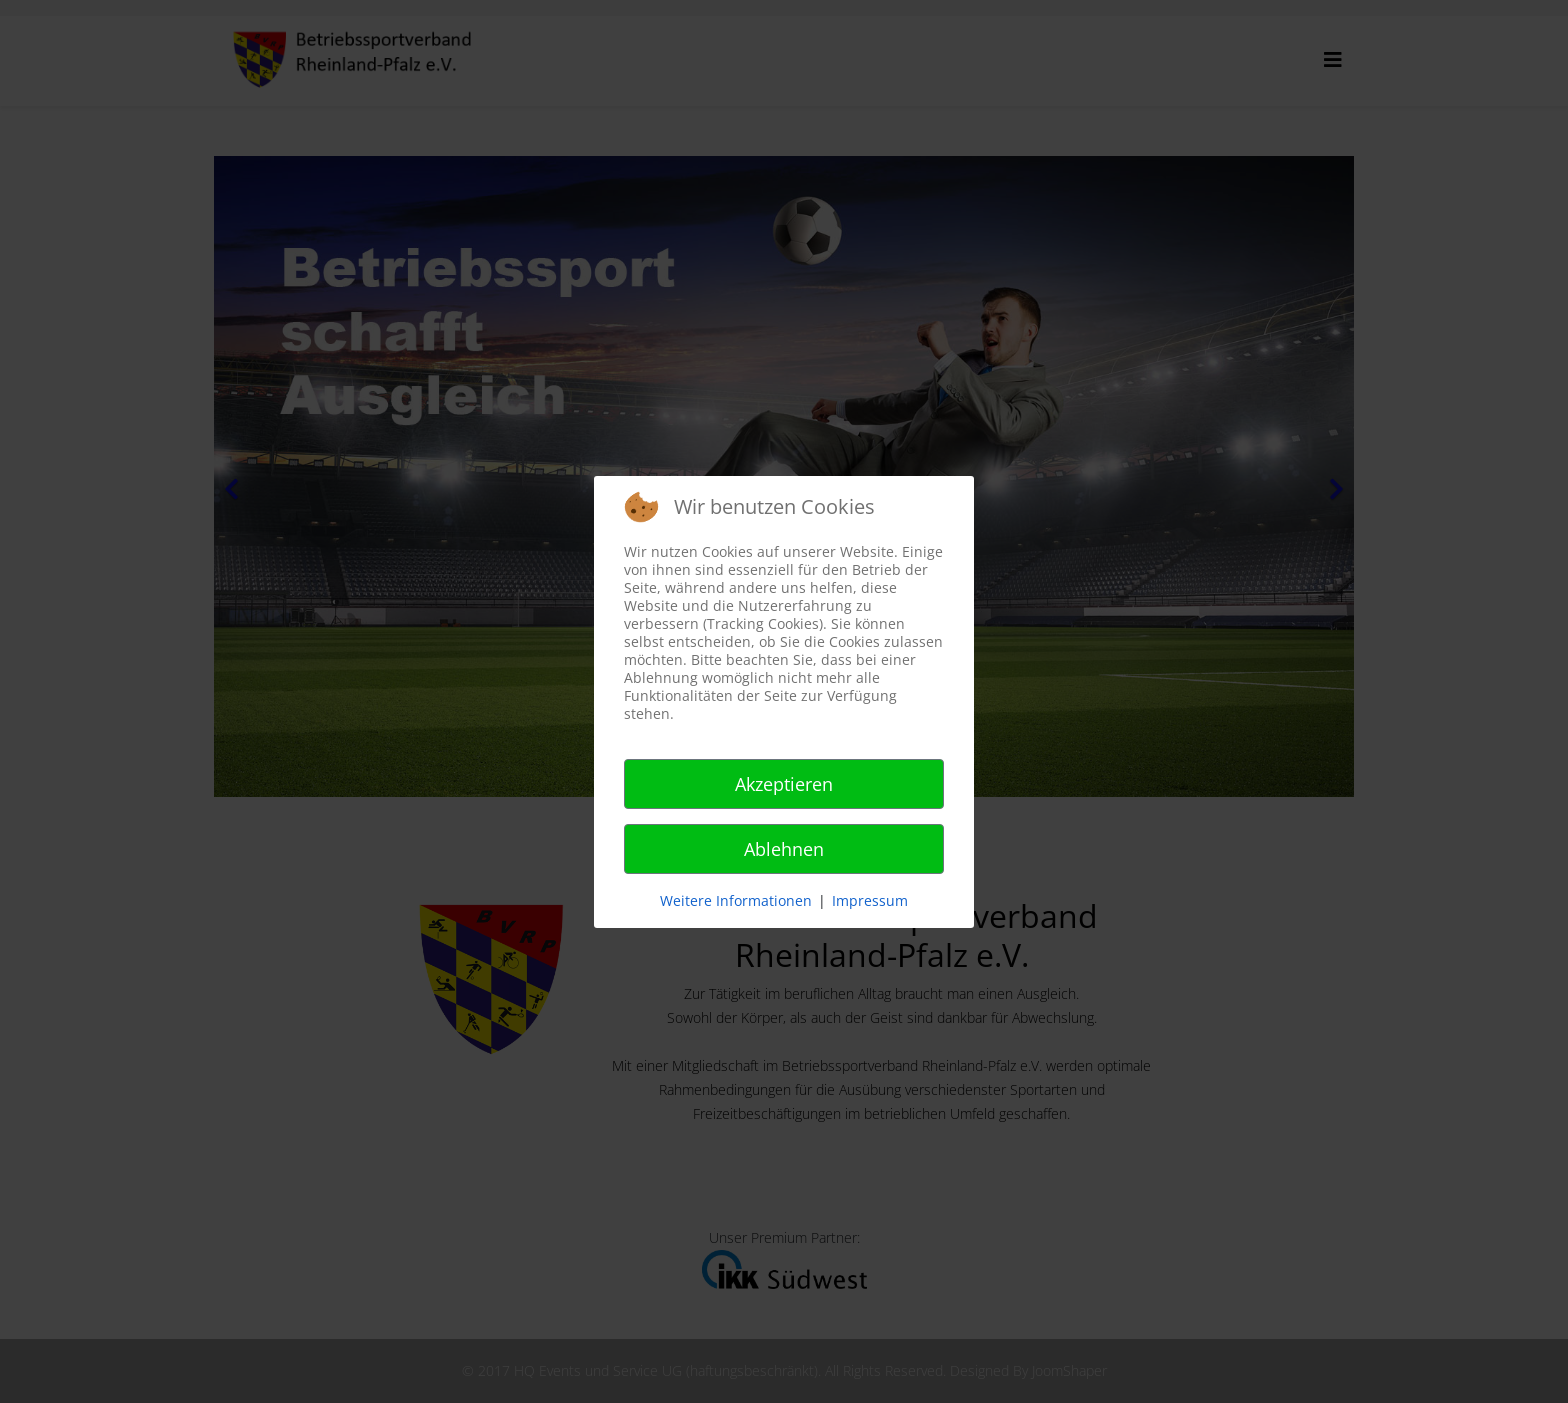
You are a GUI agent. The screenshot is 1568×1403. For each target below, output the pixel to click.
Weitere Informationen (736, 900)
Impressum (870, 900)
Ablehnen (784, 849)
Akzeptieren (784, 784)
